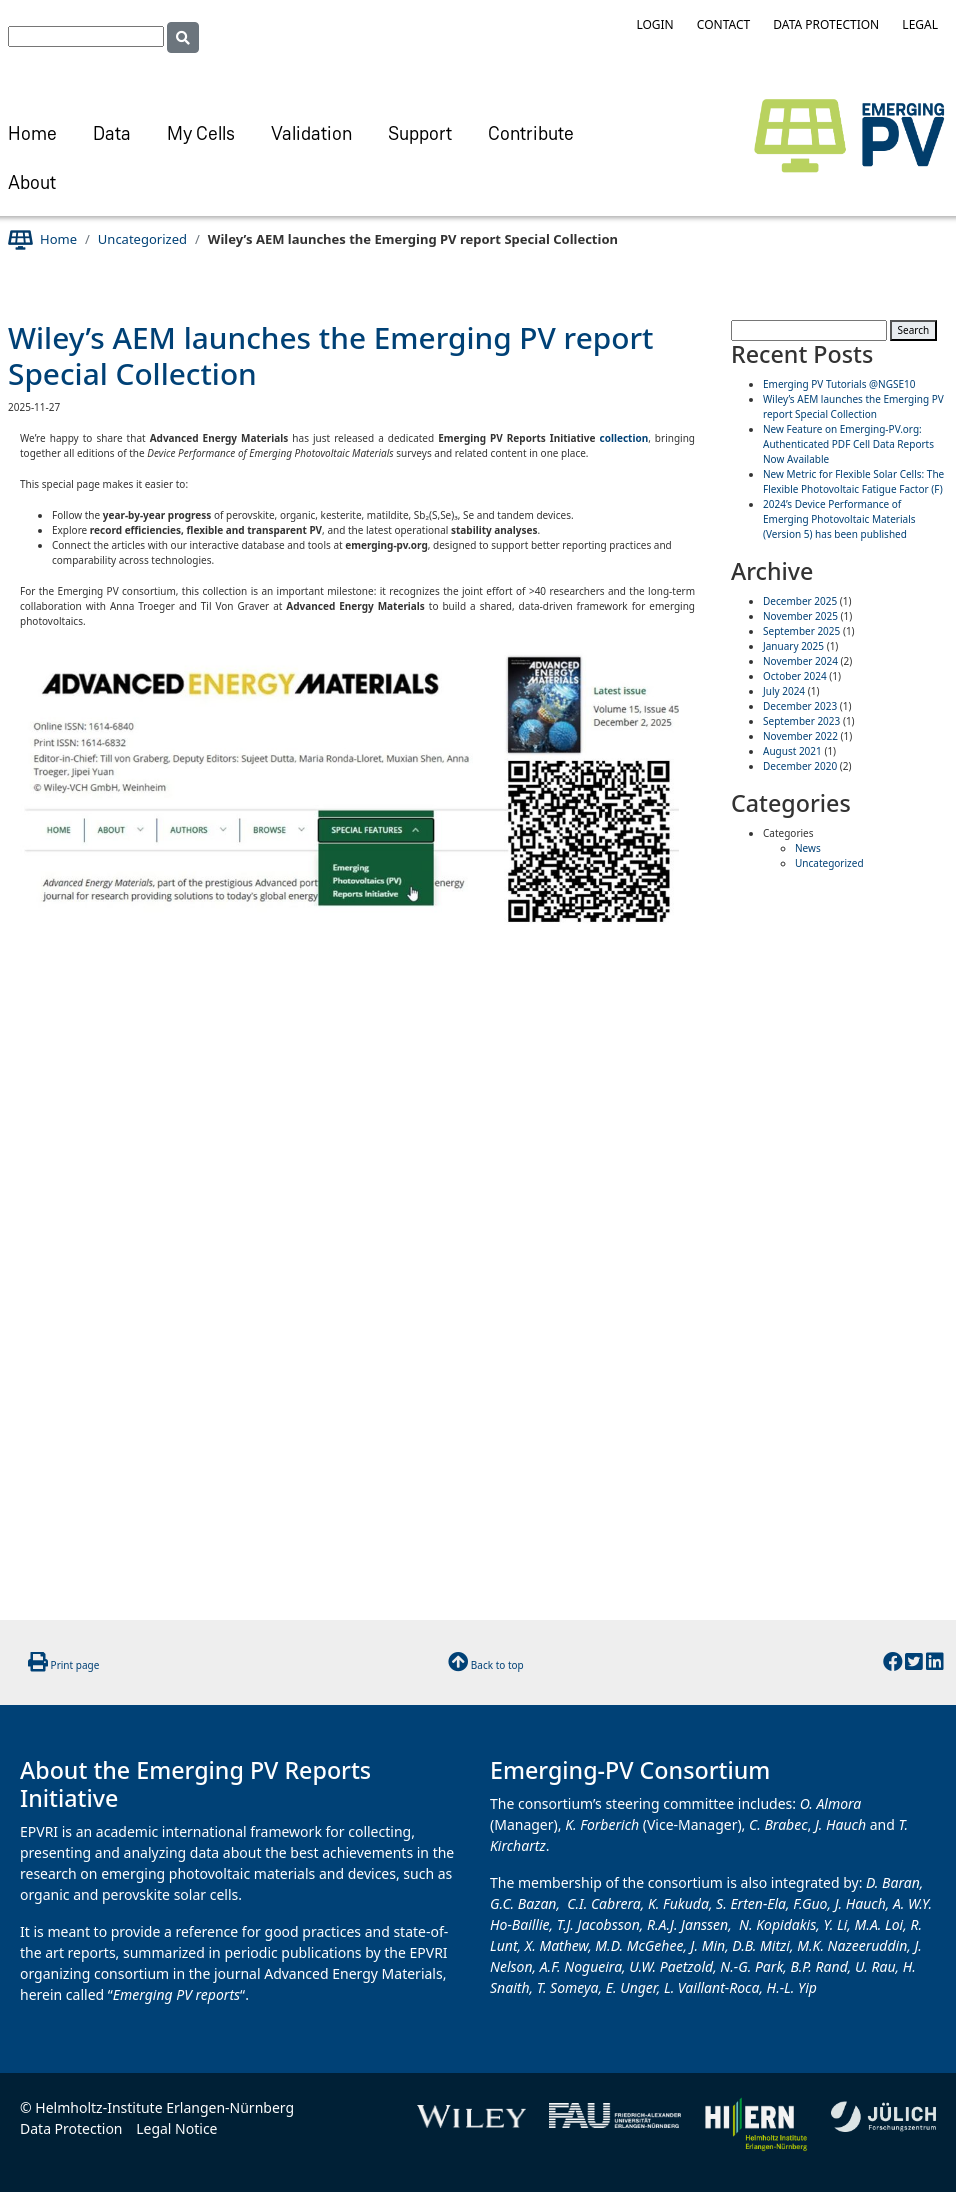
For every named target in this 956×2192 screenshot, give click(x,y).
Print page (75, 1665)
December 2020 (800, 766)
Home (32, 135)
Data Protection (826, 24)
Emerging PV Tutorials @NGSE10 (839, 384)
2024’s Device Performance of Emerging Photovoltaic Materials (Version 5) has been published (839, 519)
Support (420, 135)
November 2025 (800, 616)
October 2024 (795, 676)
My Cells (201, 135)
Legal (920, 24)
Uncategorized (142, 239)
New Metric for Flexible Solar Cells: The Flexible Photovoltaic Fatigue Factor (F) (853, 481)
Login (654, 24)
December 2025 (800, 601)
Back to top (497, 1665)
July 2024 (784, 691)
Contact (723, 24)
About (32, 184)
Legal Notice (176, 2128)
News (808, 848)
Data (112, 135)
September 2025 (801, 631)
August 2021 (792, 751)
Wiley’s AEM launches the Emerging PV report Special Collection (330, 355)
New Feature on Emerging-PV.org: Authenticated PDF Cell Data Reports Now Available (848, 444)
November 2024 (800, 661)
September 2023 (801, 721)
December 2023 (800, 706)
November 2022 (800, 736)
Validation (311, 135)
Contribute (531, 135)
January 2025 (793, 646)
